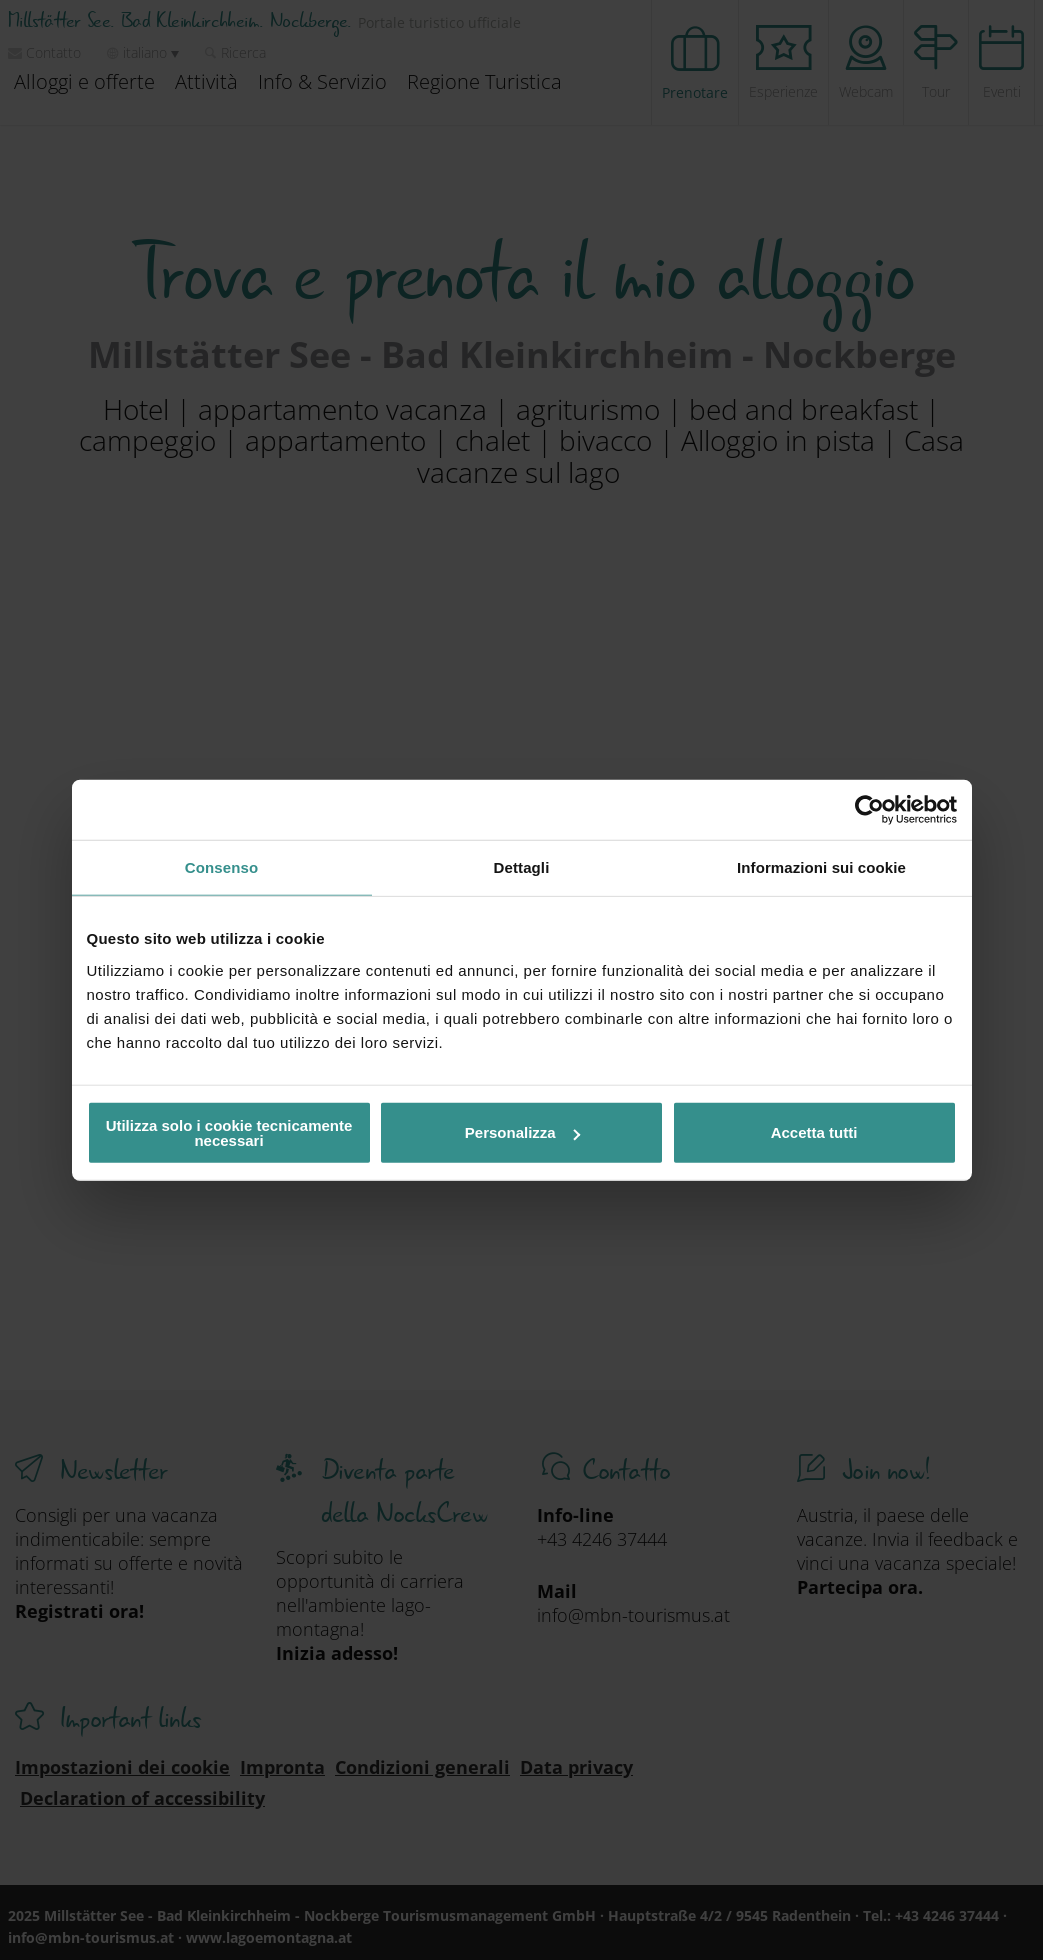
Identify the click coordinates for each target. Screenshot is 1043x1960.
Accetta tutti (814, 1132)
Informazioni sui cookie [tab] (821, 867)
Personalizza (522, 1132)
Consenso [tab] (221, 867)
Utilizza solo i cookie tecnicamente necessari (229, 1132)
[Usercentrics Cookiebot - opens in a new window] (869, 810)
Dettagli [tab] (522, 867)
